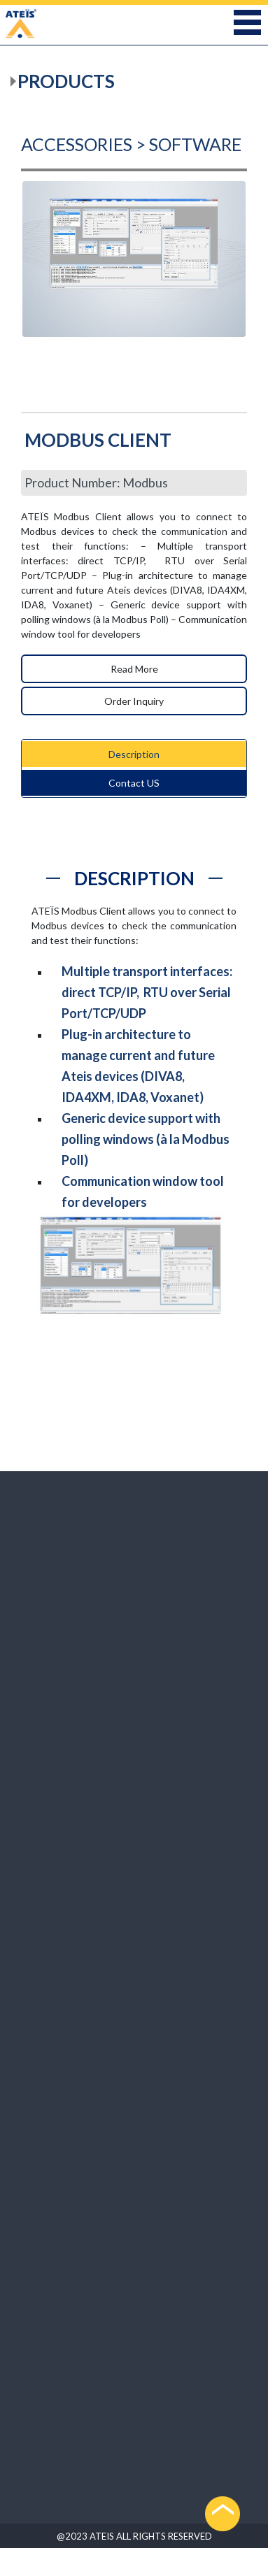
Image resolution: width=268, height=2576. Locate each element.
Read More (134, 669)
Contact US (134, 783)
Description (134, 754)
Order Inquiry (134, 701)
